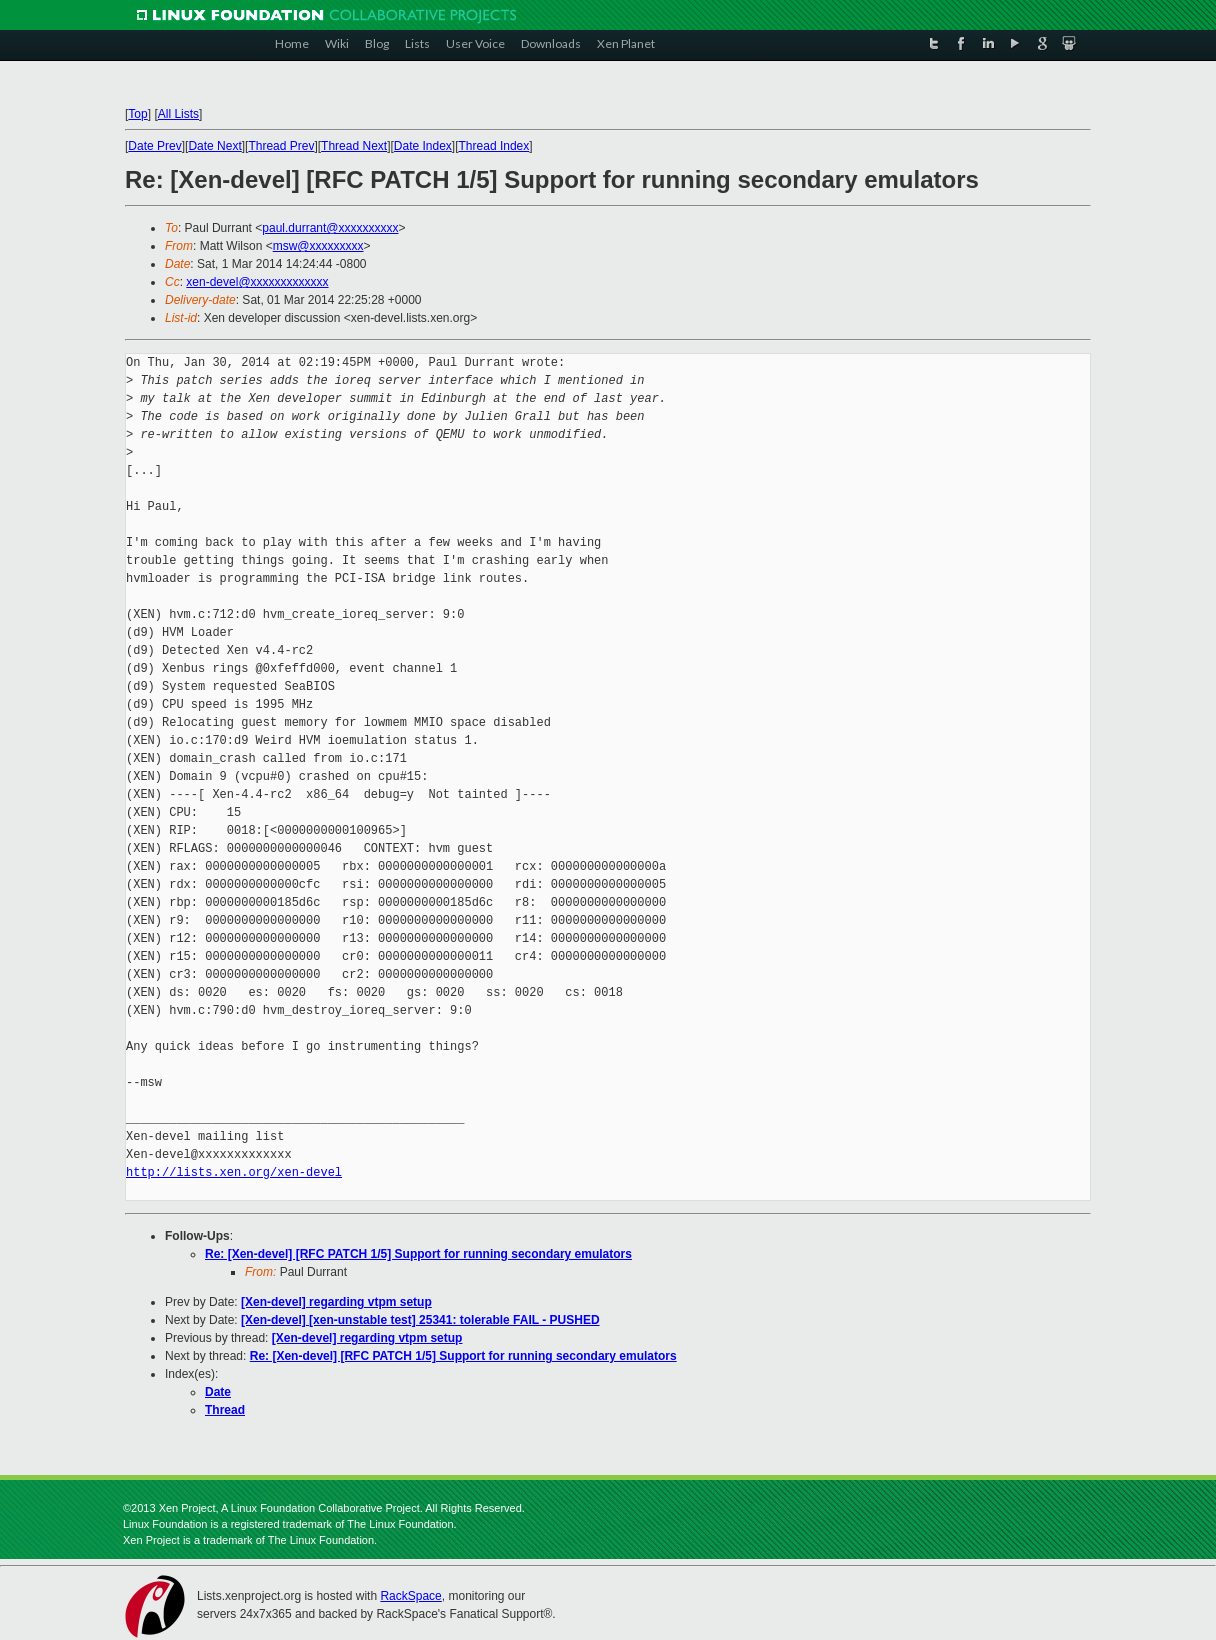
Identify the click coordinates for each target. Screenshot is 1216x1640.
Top (137, 114)
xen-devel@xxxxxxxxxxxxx (257, 282)
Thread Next (354, 146)
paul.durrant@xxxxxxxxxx (330, 228)
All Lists (178, 114)
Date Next (214, 146)
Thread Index (494, 146)
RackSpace (410, 1596)
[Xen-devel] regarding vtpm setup (336, 1302)
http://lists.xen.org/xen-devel (234, 1172)
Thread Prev (281, 146)
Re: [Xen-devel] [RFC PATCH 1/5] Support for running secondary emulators (418, 1254)
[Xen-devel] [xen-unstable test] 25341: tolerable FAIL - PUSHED (420, 1320)
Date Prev (154, 146)
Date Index (423, 146)
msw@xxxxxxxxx (318, 246)
